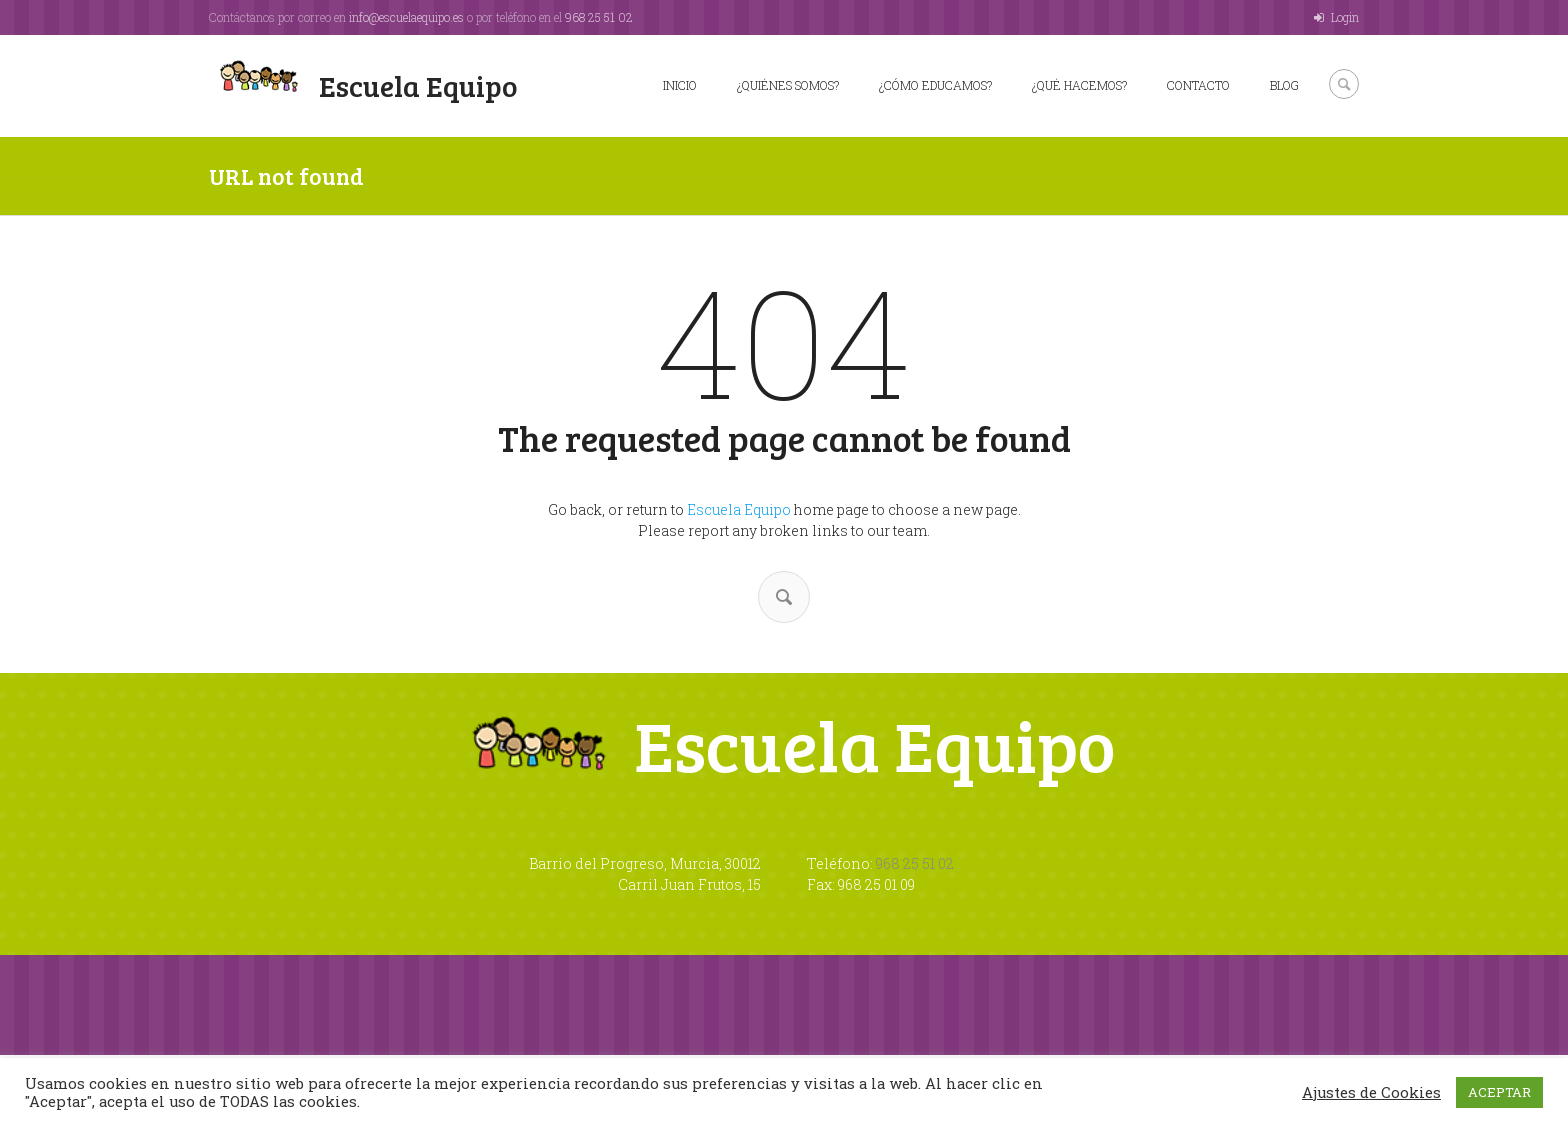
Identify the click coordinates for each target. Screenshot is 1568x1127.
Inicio (680, 85)
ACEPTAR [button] (1499, 1092)
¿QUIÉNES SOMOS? (788, 85)
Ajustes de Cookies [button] (1371, 1093)
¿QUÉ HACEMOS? (1079, 85)
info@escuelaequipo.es (406, 17)
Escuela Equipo (739, 509)
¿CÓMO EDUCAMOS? (935, 85)
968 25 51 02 (599, 17)
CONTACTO (1198, 85)
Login (1345, 17)
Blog (1284, 85)
